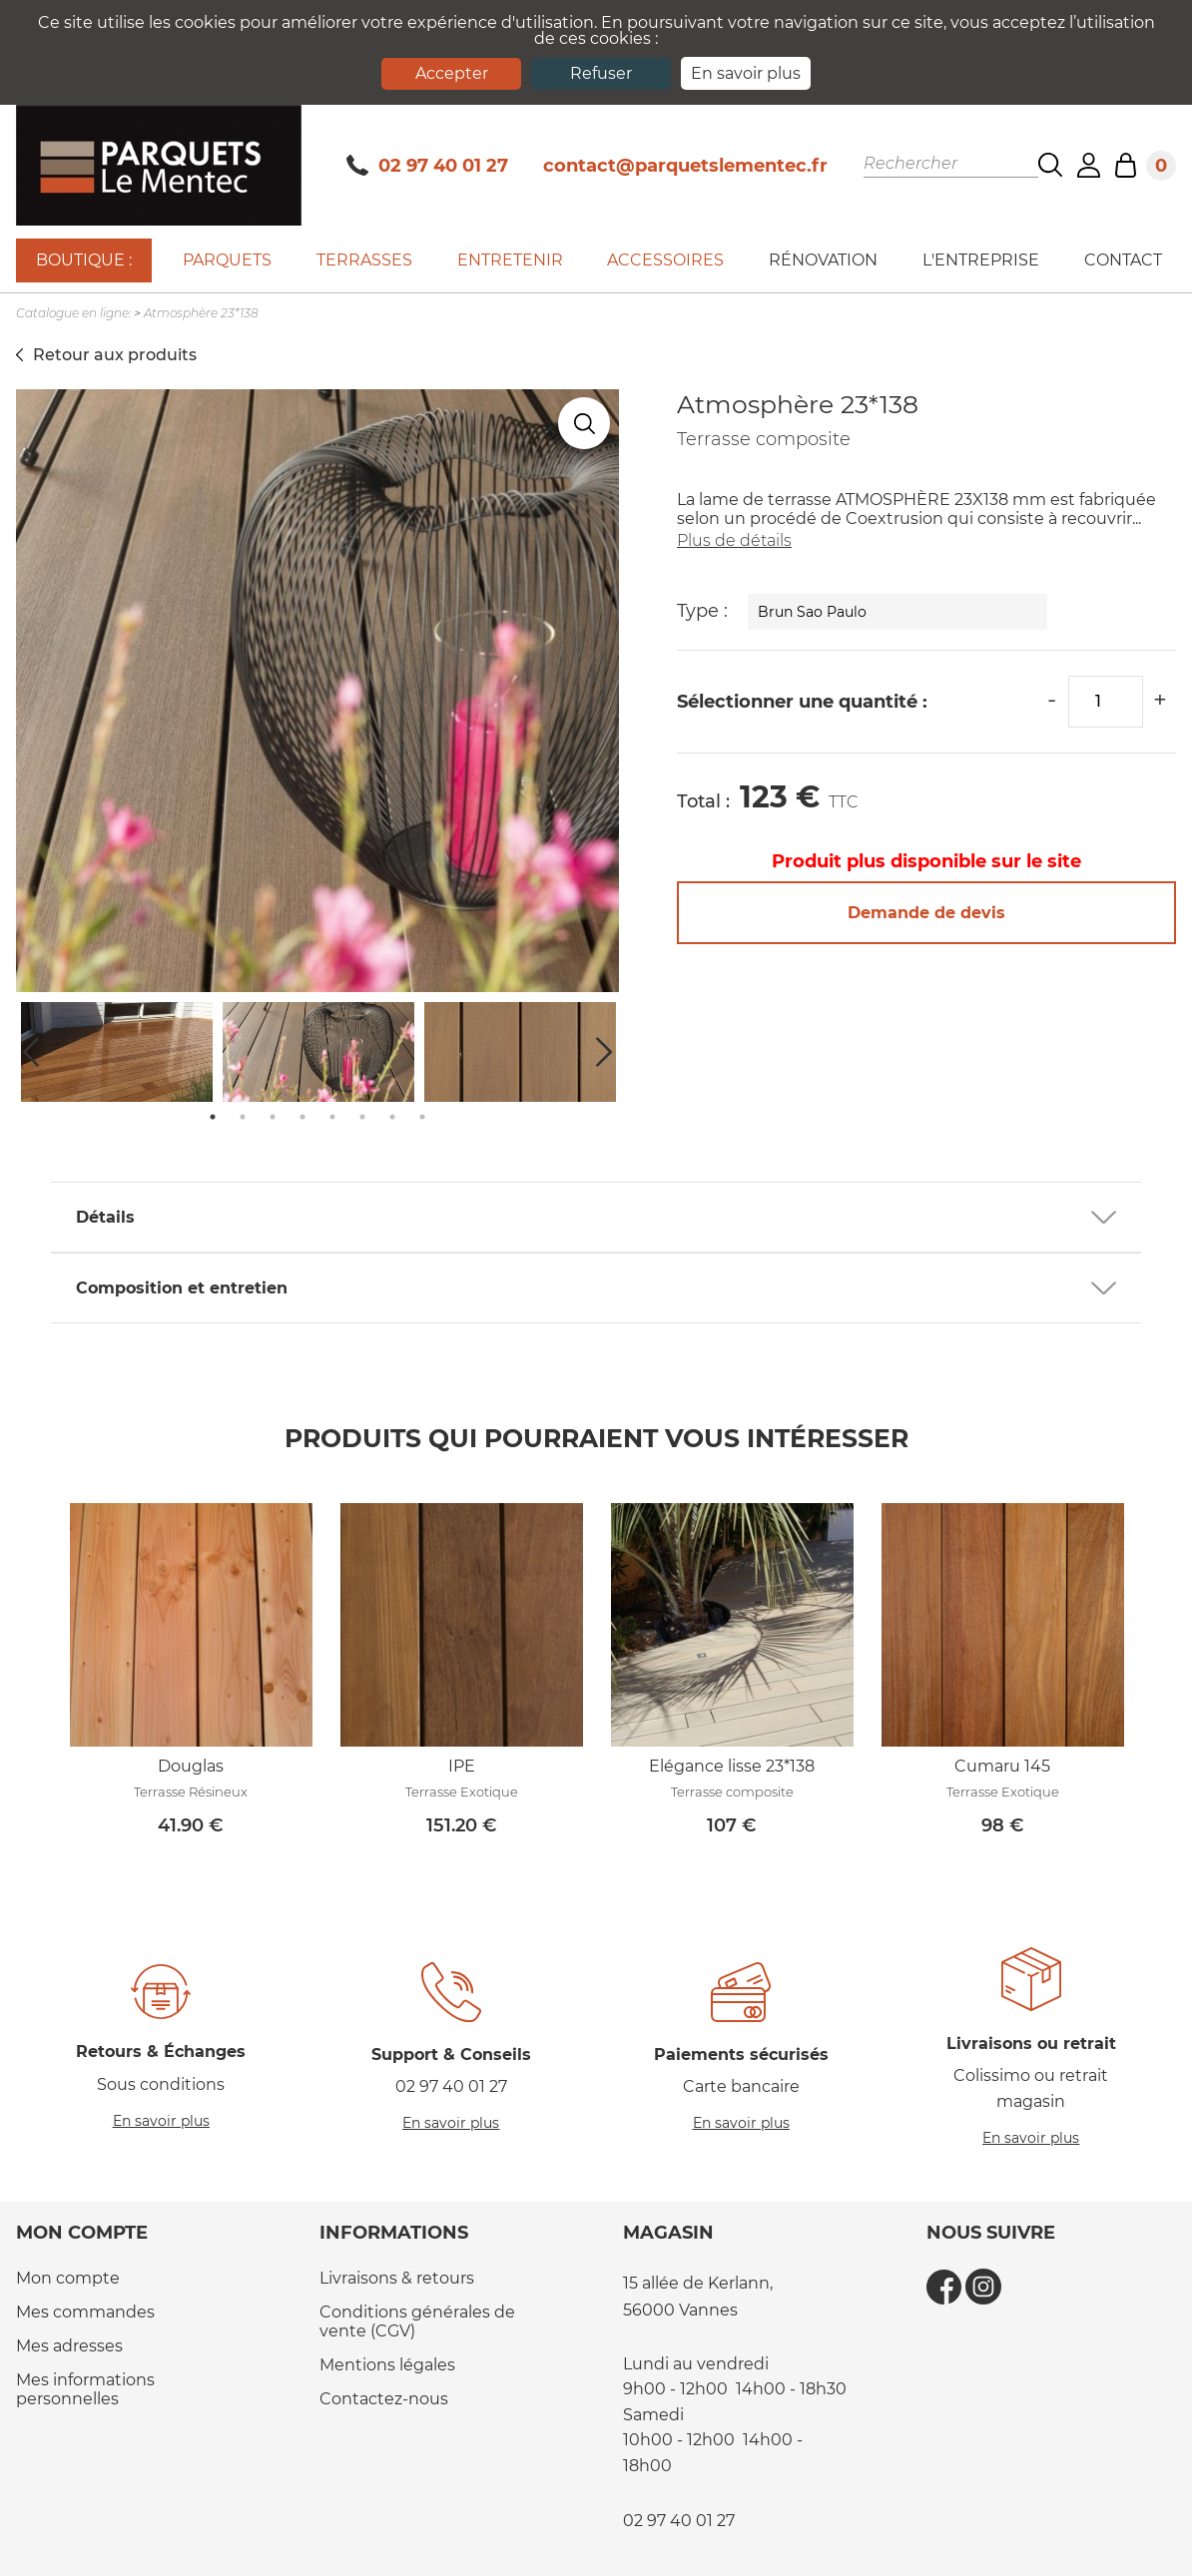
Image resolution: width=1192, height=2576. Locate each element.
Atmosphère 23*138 (201, 312)
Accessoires (665, 260)
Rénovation (823, 260)
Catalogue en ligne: (73, 312)
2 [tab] (243, 1117)
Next (604, 1052)
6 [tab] (362, 1117)
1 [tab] (213, 1117)
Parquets (227, 260)
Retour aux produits (115, 354)
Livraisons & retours (396, 2278)
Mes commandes (85, 2312)
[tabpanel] (318, 1052)
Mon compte (68, 2278)
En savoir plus (746, 73)
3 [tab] (273, 1117)
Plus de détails (734, 540)
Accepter (451, 73)
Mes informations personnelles (85, 2389)
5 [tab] (332, 1117)
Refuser (601, 73)
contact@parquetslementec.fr (685, 166)
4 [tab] (302, 1117)
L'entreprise (980, 260)
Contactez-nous (383, 2398)
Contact (1123, 260)
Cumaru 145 (1002, 1766)
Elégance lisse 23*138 (732, 1766)
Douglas (191, 1766)
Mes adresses (69, 2345)
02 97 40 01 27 (427, 166)
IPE (461, 1766)
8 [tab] (422, 1117)
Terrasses (364, 260)
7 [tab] (392, 1117)
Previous (31, 1052)
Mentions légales (387, 2364)
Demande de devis (926, 912)
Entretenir (510, 260)
